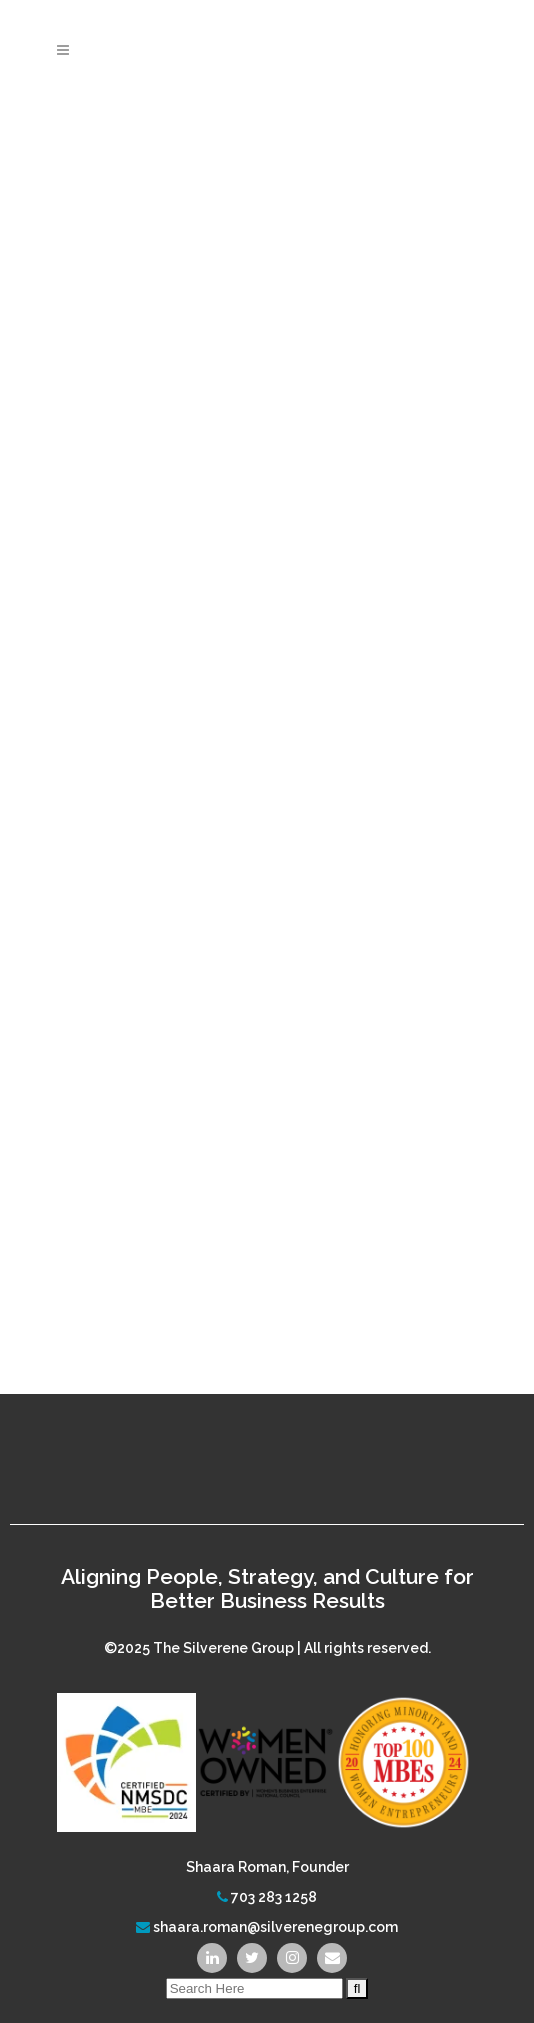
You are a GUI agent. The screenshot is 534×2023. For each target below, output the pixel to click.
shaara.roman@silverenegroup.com (275, 1927)
